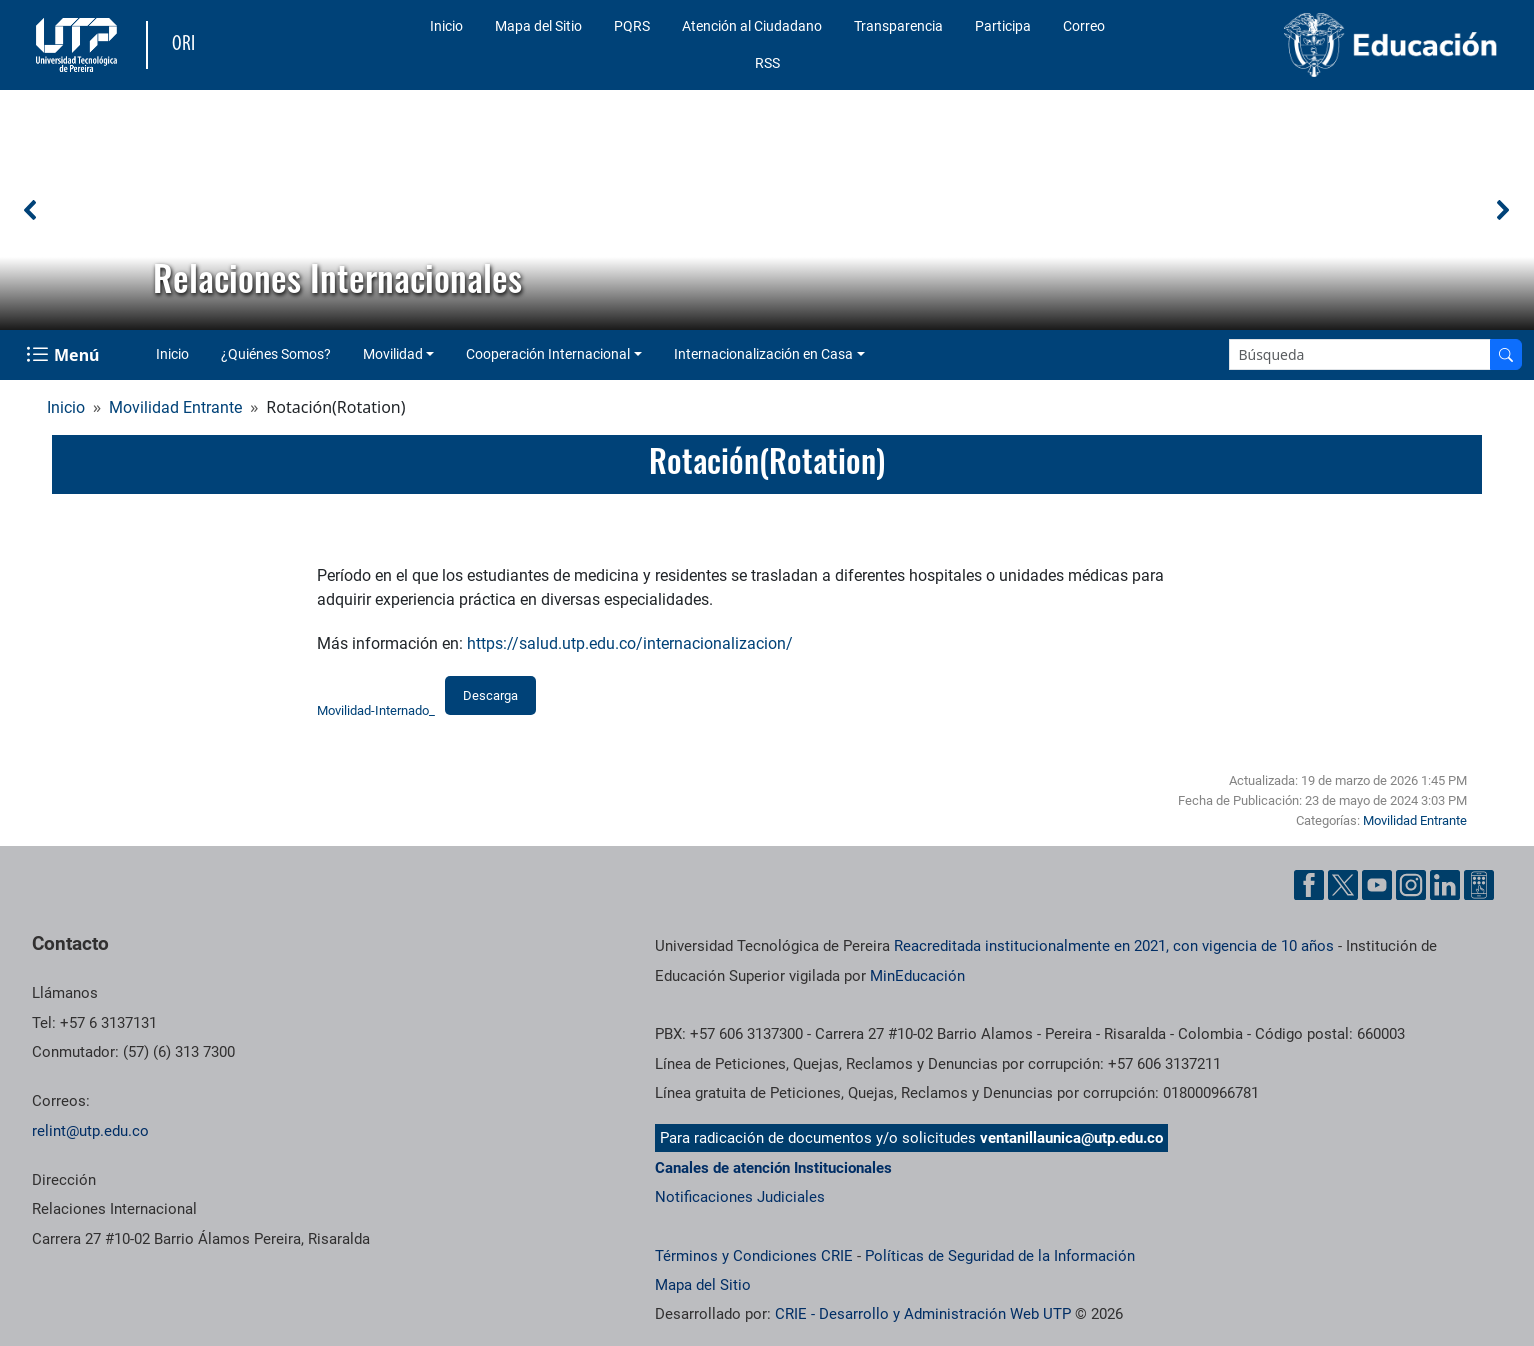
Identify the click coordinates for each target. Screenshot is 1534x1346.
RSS (767, 63)
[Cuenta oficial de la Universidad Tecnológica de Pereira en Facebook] (1309, 885)
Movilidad (393, 354)
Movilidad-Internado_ (376, 710)
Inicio (446, 26)
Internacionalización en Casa (763, 354)
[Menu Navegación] (64, 355)
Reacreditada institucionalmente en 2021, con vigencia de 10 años (1114, 946)
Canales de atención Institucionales (773, 1168)
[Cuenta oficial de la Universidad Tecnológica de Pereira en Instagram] (1411, 885)
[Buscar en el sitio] (1506, 354)
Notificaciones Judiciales (740, 1197)
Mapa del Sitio (538, 26)
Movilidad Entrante (175, 407)
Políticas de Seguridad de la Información (1000, 1256)
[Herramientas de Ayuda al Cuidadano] (1479, 885)
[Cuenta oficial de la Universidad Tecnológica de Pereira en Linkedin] (1445, 885)
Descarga (490, 695)
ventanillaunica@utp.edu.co (1071, 1138)
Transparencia (898, 26)
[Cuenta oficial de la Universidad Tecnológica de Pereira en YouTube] (1377, 885)
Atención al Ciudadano (752, 26)
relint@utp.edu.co (90, 1131)
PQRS (632, 26)
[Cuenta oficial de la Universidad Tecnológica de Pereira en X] (1343, 885)
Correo (1084, 26)
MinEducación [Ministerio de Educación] (917, 976)
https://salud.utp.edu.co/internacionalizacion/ (630, 643)
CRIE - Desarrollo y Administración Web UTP (923, 1314)
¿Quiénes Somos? (276, 354)
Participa (1003, 26)
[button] (31, 210)
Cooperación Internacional (548, 354)
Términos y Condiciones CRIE (754, 1256)
